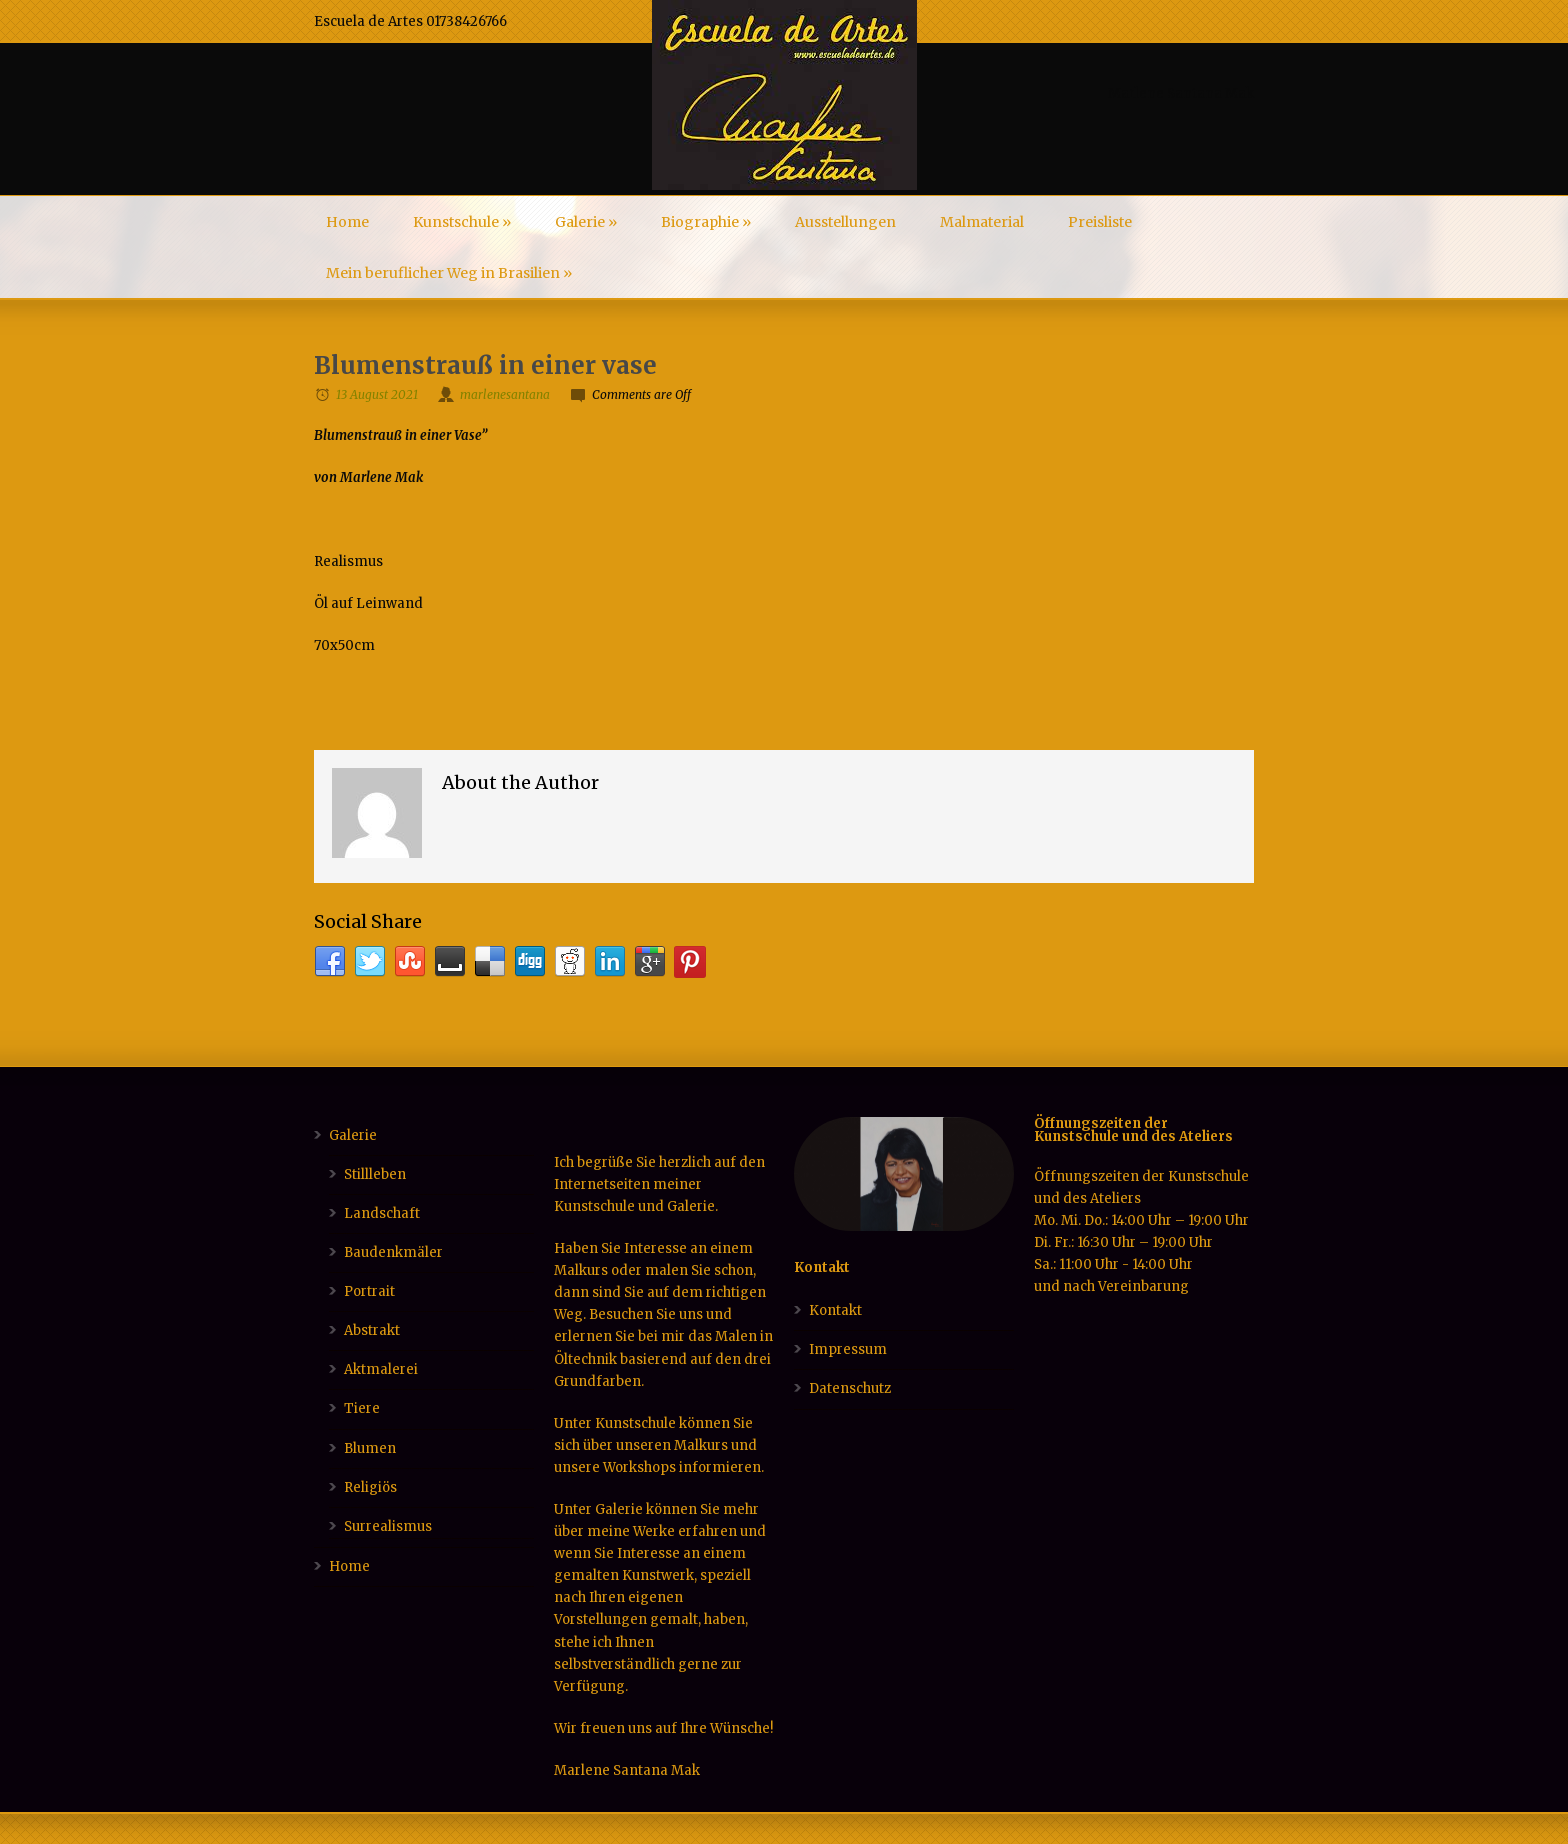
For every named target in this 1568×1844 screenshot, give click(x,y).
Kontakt (835, 1310)
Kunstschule (462, 222)
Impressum (848, 1349)
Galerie (586, 222)
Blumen (370, 1448)
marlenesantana (505, 394)
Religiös (370, 1487)
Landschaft (382, 1213)
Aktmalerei (381, 1369)
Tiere (362, 1408)
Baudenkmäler (393, 1252)
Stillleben (375, 1174)
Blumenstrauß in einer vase (485, 365)
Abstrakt (372, 1330)
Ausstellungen (845, 222)
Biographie (706, 222)
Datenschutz (850, 1388)
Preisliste (1100, 222)
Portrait (369, 1291)
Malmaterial (982, 222)
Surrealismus (388, 1526)
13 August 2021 (377, 394)
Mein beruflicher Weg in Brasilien (449, 273)
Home (347, 222)
